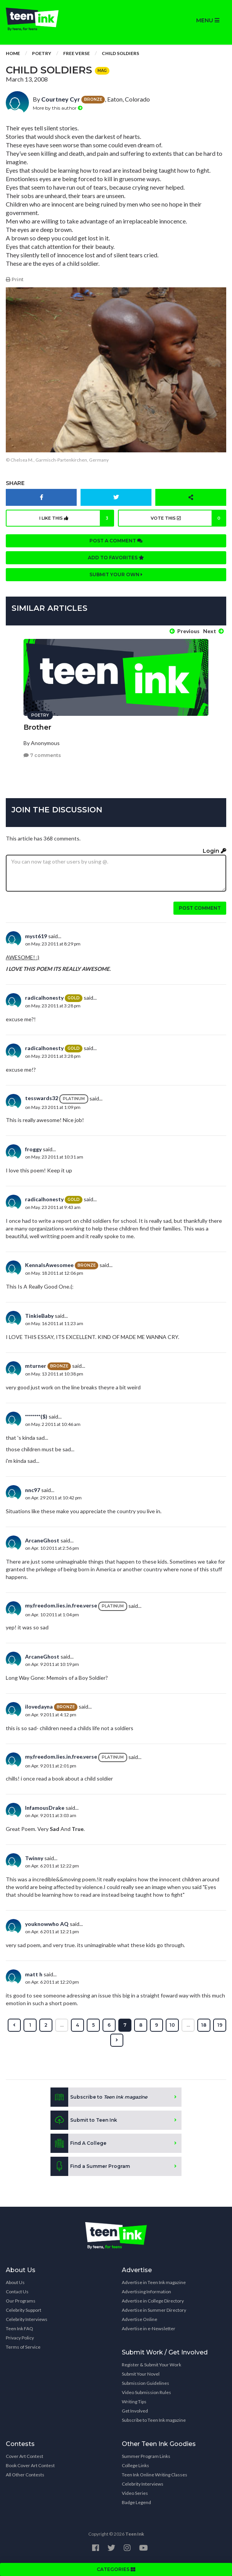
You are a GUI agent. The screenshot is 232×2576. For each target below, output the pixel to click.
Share (15, 483)
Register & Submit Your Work (151, 2365)
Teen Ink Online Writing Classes (154, 2475)
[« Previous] (14, 2025)
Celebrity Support (23, 2310)
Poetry (41, 53)
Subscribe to (98, 2097)
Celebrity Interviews (26, 2319)
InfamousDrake (44, 1807)
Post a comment (116, 541)
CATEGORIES (116, 2569)
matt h (33, 1974)
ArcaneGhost (42, 1540)
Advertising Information (146, 2291)
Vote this (188, 518)
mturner (35, 1365)
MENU (207, 20)
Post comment (200, 908)
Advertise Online (139, 2319)
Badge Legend (136, 2502)
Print (15, 279)
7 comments (42, 755)
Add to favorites (116, 557)
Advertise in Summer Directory (154, 2310)
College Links (135, 2465)
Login (214, 850)
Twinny (34, 1858)
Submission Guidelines (145, 2383)
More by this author (57, 108)
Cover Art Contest (24, 2456)
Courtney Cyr (60, 99)
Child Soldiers (120, 53)
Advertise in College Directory (153, 2301)
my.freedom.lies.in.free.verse (61, 1605)
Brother (37, 727)
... (62, 2025)
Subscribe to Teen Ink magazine (154, 2420)
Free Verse (76, 53)
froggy (33, 1149)
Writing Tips (134, 2401)
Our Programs (20, 2301)
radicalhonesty (44, 997)
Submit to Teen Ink (83, 2120)
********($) (36, 1416)
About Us (15, 2282)
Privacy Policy (20, 2338)
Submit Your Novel (141, 2374)
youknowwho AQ (47, 1924)
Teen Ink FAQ (19, 2328)
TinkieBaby (39, 1315)
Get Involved (135, 2411)
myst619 (36, 936)
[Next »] (116, 2040)
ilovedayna (39, 1706)
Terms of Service (23, 2347)
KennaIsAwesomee (49, 1265)
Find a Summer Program (90, 2166)
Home (13, 53)
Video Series (135, 2493)
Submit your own (116, 574)
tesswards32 (41, 1098)
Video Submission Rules (146, 2392)
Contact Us (17, 2291)
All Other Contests (25, 2475)
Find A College (78, 2143)
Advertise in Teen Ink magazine (154, 2282)
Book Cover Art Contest (30, 2465)
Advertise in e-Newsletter (148, 2328)
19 (219, 2025)
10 (172, 2025)
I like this (76, 518)
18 (204, 2025)
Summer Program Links (146, 2456)
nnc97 (32, 1490)
